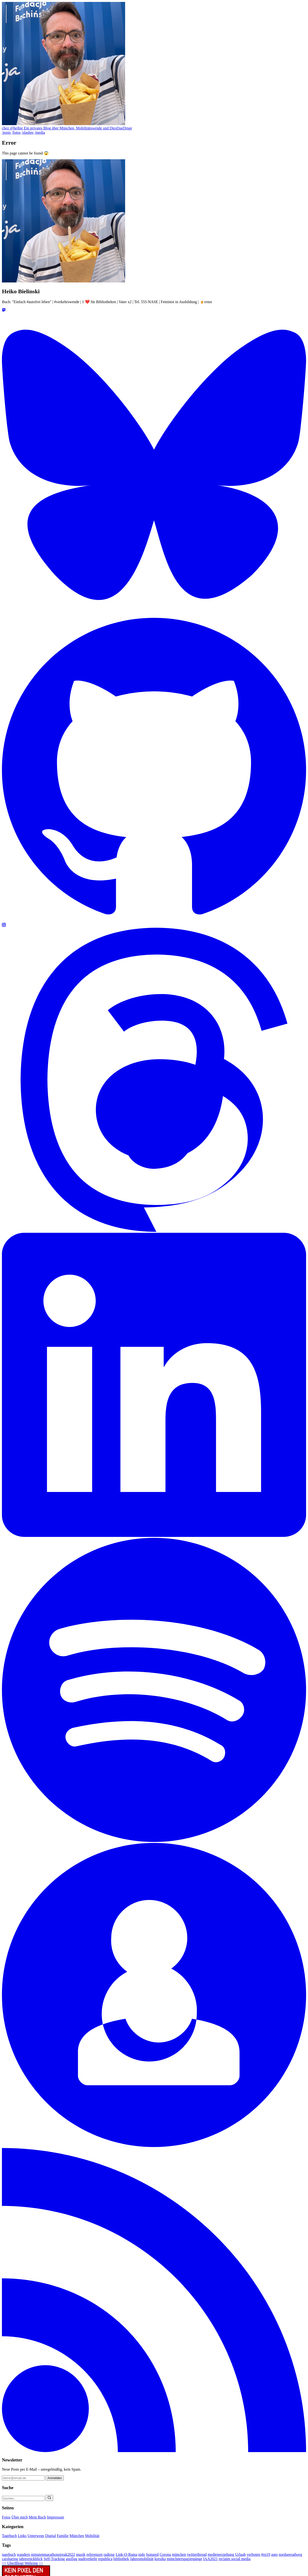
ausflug (71, 2559)
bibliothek (121, 2559)
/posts (6, 132)
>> (41, 2563)
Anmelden (54, 2478)
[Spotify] (154, 1841)
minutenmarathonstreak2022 (53, 2554)
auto (274, 2554)
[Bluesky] (154, 616)
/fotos (16, 132)
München (77, 2536)
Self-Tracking (54, 2559)
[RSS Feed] (154, 2451)
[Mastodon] (4, 310)
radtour (109, 2554)
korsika (160, 2559)
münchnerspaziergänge (184, 2559)
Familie (63, 2536)
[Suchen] (49, 2498)
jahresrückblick (31, 2559)
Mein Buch (37, 2517)
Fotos (6, 2517)
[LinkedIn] (154, 1536)
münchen (179, 2554)
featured (152, 2554)
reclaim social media (234, 2559)
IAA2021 (210, 2559)
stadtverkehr (87, 2559)
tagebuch (9, 2554)
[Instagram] (4, 925)
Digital (50, 2536)
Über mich (20, 2517)
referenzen (94, 2554)
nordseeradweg (290, 2554)
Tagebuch (9, 2536)
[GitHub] (154, 921)
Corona (165, 2554)
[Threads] (154, 1230)
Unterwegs (35, 2536)
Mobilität (92, 2536)
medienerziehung (221, 2554)
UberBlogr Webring (22, 2563)
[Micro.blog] (154, 2146)
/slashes (28, 132)
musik (80, 2554)
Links (22, 2536)
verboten (253, 2554)
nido (141, 2554)
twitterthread (197, 2554)
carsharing (10, 2559)
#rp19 (265, 2554)
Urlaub (240, 2554)
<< (4, 2563)
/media (40, 132)
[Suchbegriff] (23, 2498)
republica (105, 2559)
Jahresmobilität (142, 2559)
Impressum (55, 2517)
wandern (23, 2554)
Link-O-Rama (126, 2554)
